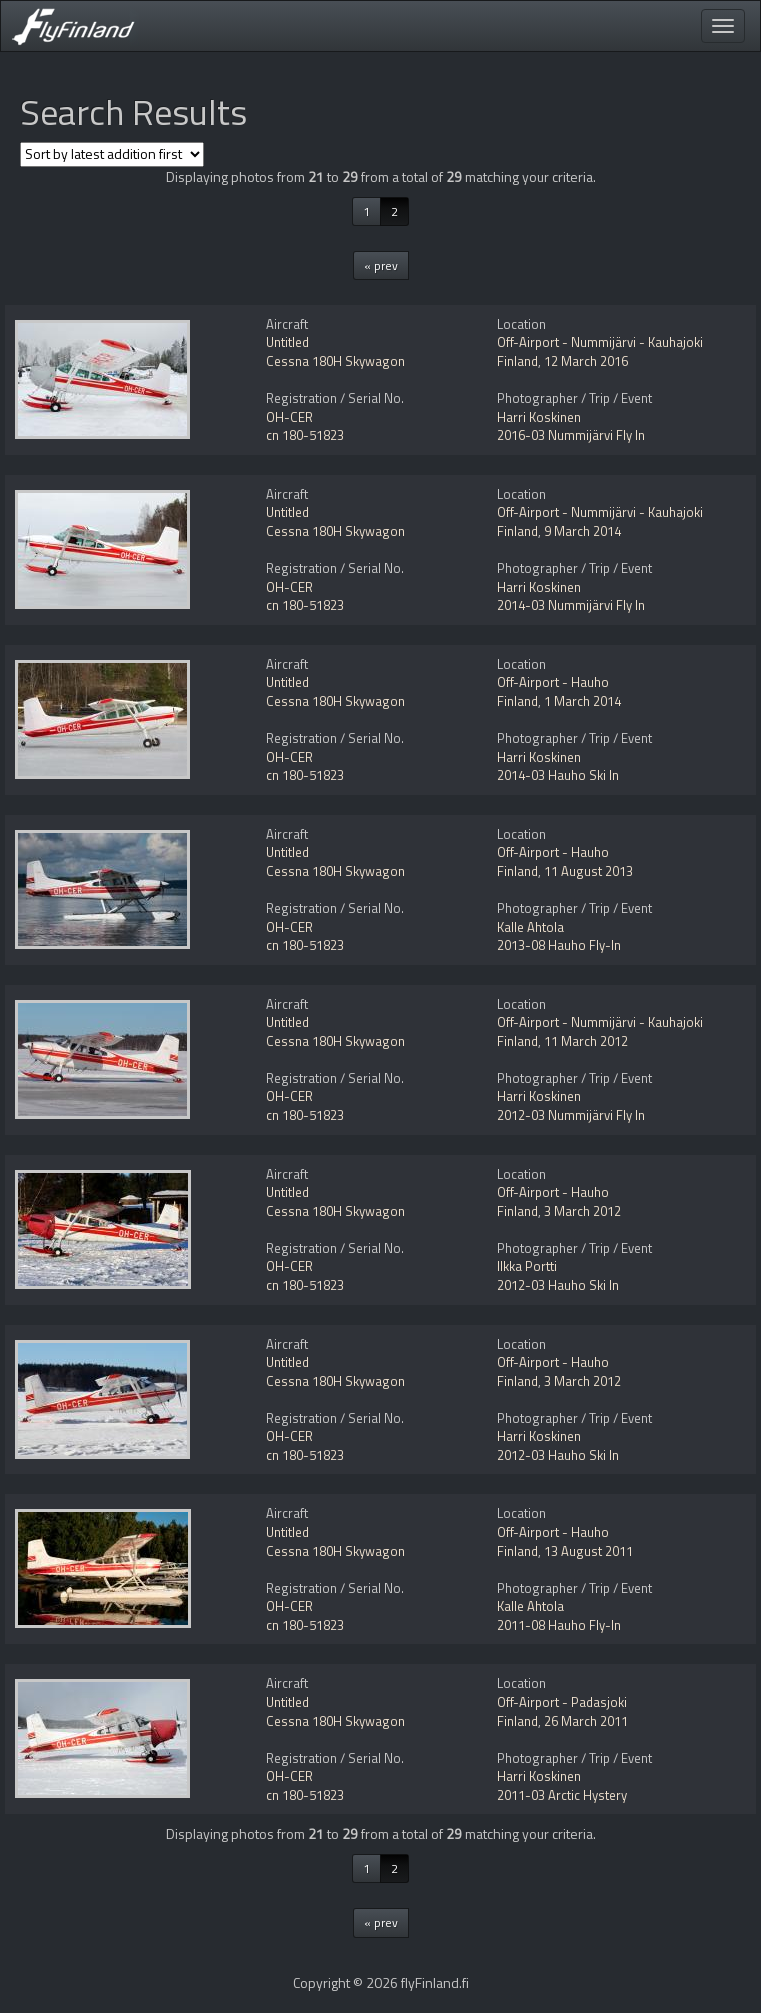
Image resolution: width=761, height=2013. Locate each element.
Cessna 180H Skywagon (335, 361)
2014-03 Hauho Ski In (558, 775)
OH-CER (289, 417)
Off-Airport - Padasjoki (562, 1702)
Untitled (287, 342)
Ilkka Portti (527, 1266)
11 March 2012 (586, 1041)
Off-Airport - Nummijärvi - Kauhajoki (600, 342)
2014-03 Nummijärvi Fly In (571, 605)
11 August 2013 (588, 871)
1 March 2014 (582, 701)
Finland (517, 361)
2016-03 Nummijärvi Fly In (571, 435)
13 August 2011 (588, 1551)
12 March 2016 (586, 361)
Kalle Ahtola (530, 927)
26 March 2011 (586, 1721)
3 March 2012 (582, 1211)
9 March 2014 (582, 531)
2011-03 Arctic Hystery (562, 1795)
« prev (381, 265)
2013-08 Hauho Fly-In (559, 945)
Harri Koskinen (539, 417)
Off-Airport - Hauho (553, 682)
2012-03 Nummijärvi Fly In (571, 1115)
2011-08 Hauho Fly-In (559, 1625)
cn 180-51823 (305, 435)
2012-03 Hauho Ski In (558, 1285)
